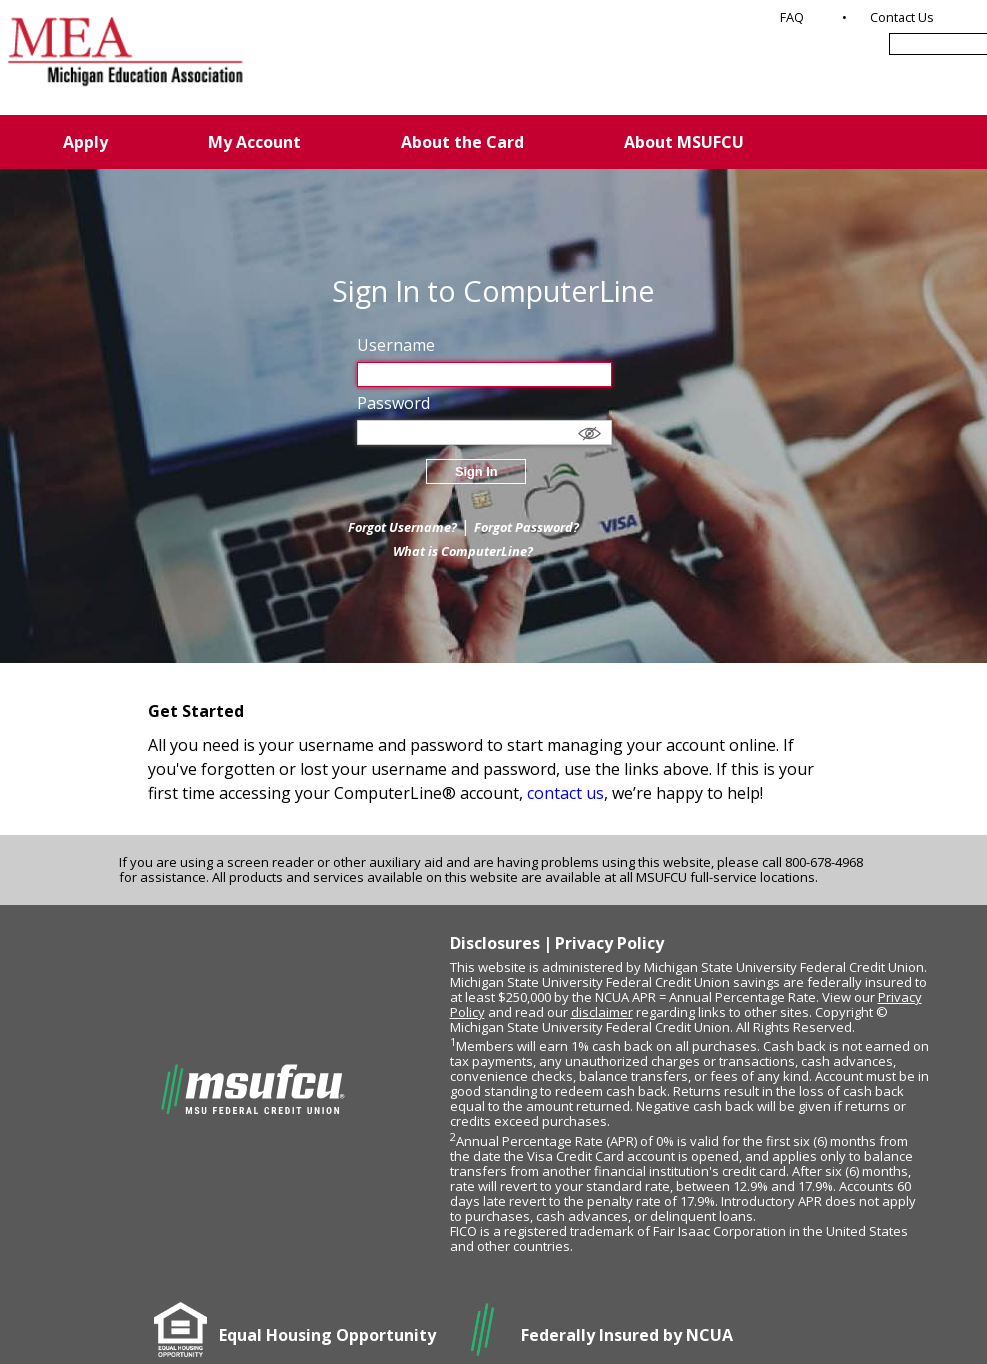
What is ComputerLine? (463, 551)
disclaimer (602, 1012)
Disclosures (495, 943)
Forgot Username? (402, 527)
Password (393, 403)
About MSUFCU (684, 142)
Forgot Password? (526, 527)
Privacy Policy (609, 943)
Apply (85, 142)
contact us (565, 793)
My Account (254, 142)
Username (396, 345)
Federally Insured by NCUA (627, 1335)
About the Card (462, 142)
